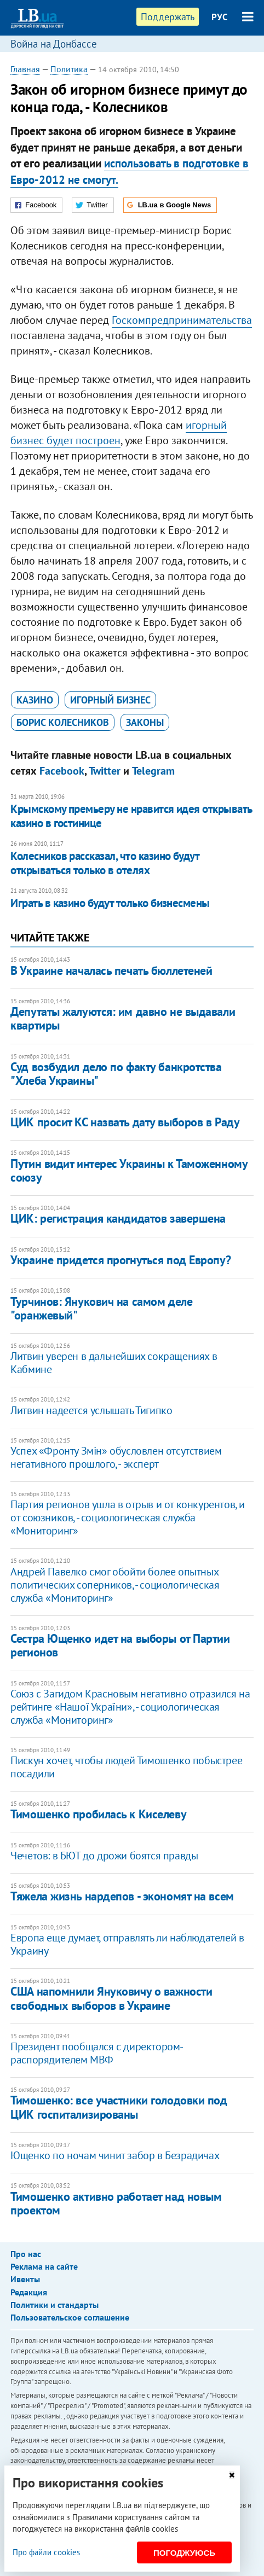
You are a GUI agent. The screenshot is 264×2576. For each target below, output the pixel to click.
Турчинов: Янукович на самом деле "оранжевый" (101, 1308)
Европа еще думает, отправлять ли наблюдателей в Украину (127, 1944)
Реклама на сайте (44, 2266)
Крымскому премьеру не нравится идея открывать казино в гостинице (130, 815)
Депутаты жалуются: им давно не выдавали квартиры (122, 1018)
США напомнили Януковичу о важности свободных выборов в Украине (111, 1998)
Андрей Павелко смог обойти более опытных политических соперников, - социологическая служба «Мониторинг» (114, 1585)
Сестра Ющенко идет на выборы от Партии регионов (119, 1645)
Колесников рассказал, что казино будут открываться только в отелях (104, 862)
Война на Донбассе (53, 43)
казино (34, 700)
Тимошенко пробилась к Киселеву (98, 1814)
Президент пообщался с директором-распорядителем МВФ (96, 2053)
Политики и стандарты (54, 2304)
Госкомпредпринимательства (182, 320)
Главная (25, 68)
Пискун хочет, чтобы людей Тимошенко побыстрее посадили (126, 1767)
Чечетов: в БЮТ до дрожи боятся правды (104, 1855)
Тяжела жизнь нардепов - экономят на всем (121, 1896)
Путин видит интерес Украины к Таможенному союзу (128, 1170)
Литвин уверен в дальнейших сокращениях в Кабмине (113, 1362)
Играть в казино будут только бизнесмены (110, 903)
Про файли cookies (46, 2552)
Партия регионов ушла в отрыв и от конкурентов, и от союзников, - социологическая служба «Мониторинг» (127, 1517)
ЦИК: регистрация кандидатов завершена (118, 1218)
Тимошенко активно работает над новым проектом (115, 2203)
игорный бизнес (110, 700)
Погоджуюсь (184, 2552)
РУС (219, 17)
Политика (69, 68)
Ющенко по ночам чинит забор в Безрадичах (114, 2155)
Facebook (61, 771)
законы (145, 722)
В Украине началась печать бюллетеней (111, 970)
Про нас (25, 2253)
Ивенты (25, 2278)
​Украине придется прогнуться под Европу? (120, 1259)
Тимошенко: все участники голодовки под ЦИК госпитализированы (118, 2106)
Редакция (28, 2292)
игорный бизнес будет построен (118, 432)
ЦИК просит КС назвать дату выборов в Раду (124, 1122)
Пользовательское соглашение (69, 2317)
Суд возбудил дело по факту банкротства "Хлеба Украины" (115, 1073)
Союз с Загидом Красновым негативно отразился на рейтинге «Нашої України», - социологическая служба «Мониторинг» (130, 1707)
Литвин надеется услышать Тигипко (91, 1410)
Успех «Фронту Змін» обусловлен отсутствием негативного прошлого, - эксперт (115, 1457)
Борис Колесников (62, 722)
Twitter (104, 771)
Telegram (153, 771)
